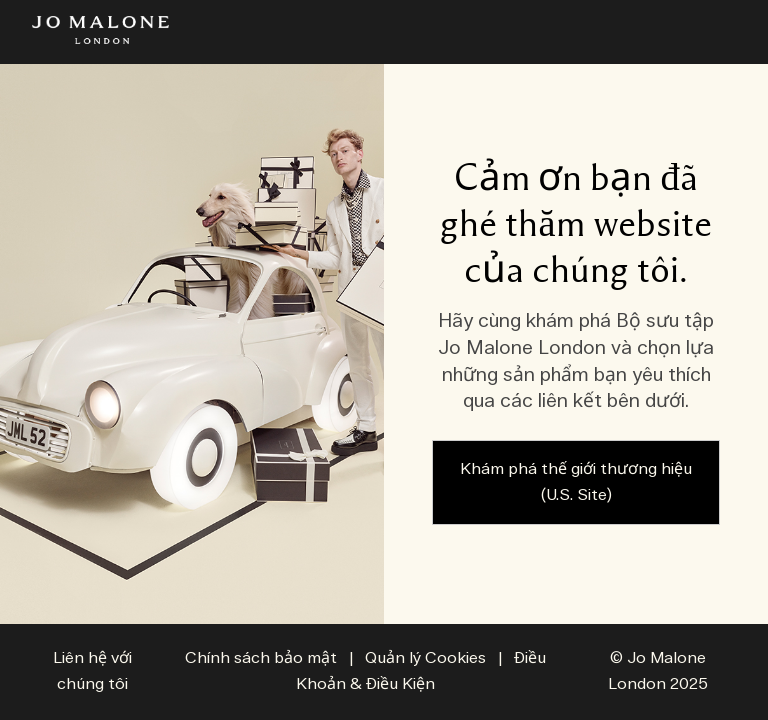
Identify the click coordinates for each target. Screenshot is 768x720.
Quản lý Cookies (427, 658)
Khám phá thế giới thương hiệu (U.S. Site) (576, 482)
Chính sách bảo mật (261, 658)
